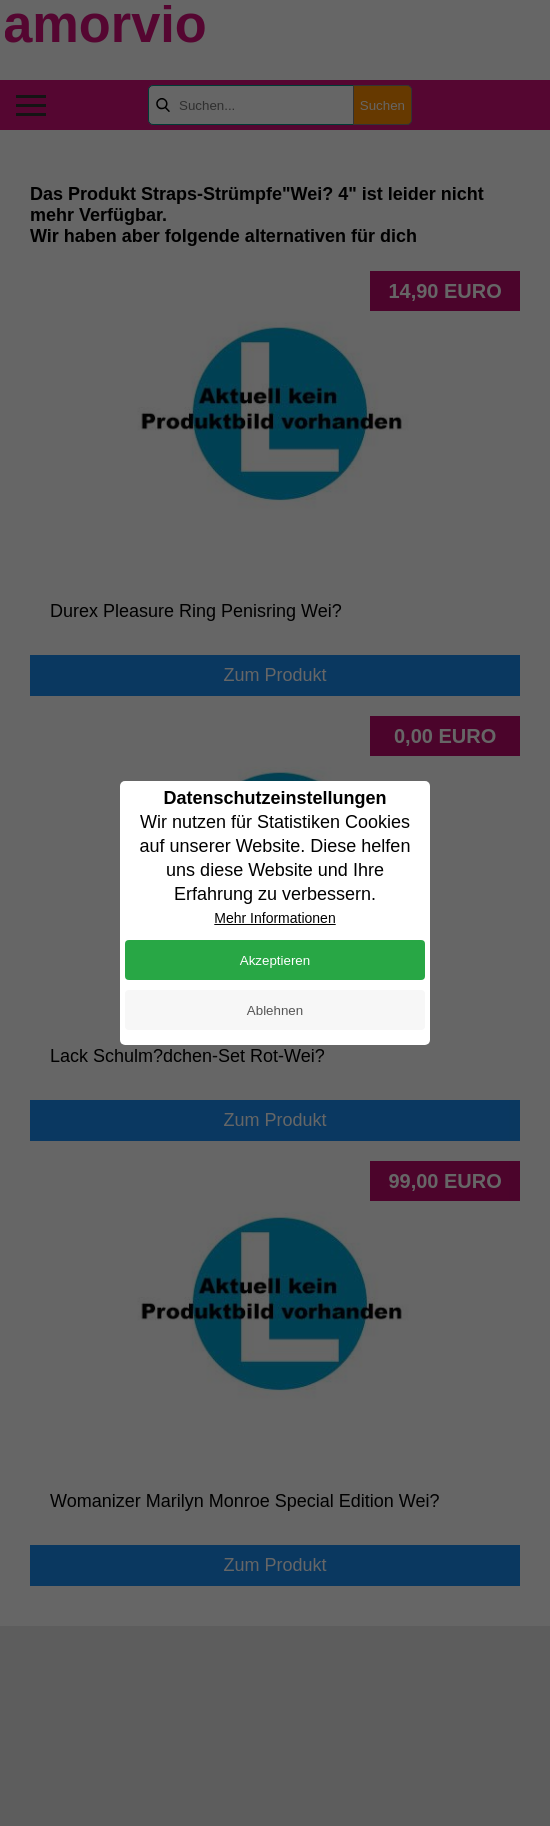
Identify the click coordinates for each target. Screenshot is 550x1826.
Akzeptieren (275, 960)
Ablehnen (275, 1010)
